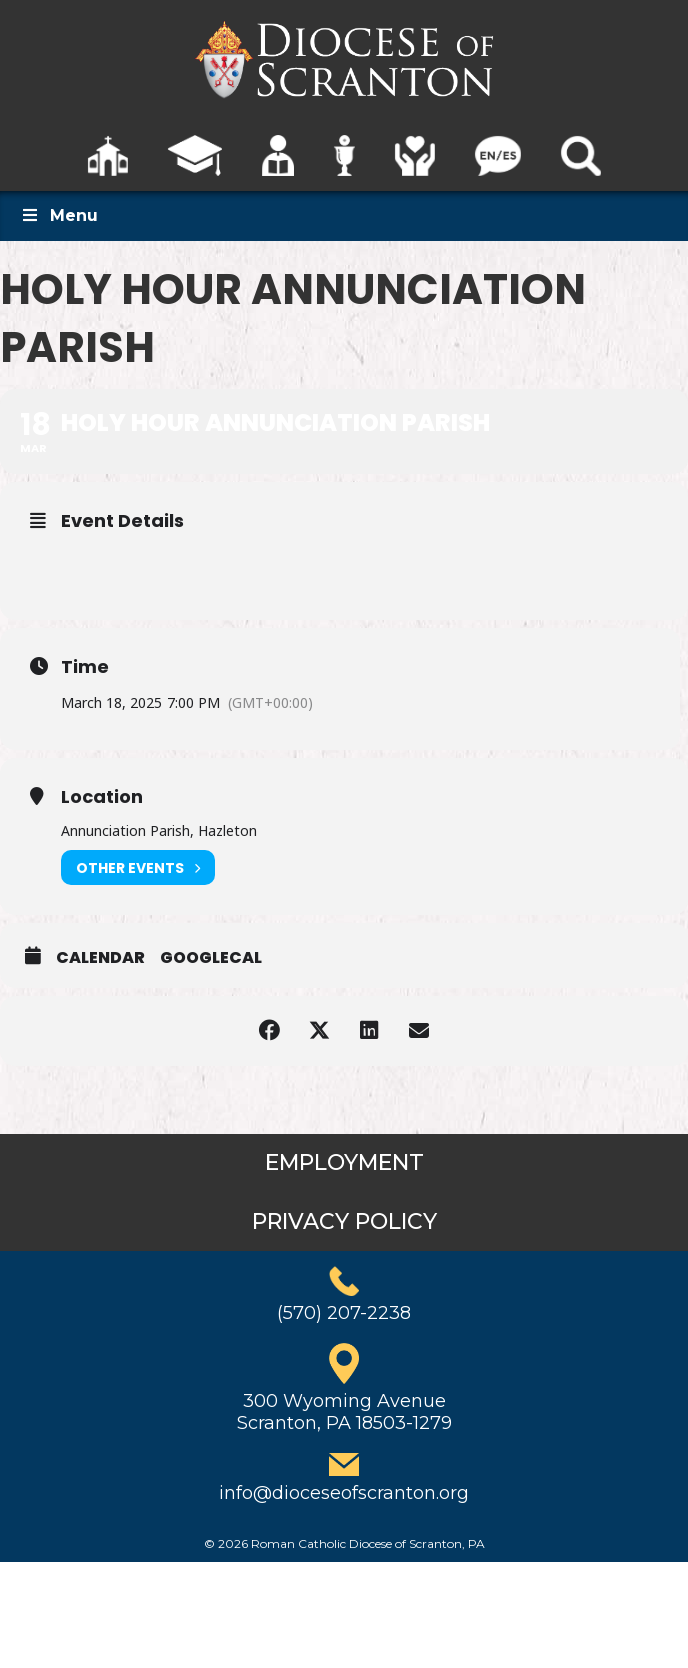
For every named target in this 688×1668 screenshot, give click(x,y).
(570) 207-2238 (344, 1313)
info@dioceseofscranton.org (344, 1493)
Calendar (100, 958)
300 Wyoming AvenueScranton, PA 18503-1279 (344, 1412)
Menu (59, 215)
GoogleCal (211, 958)
